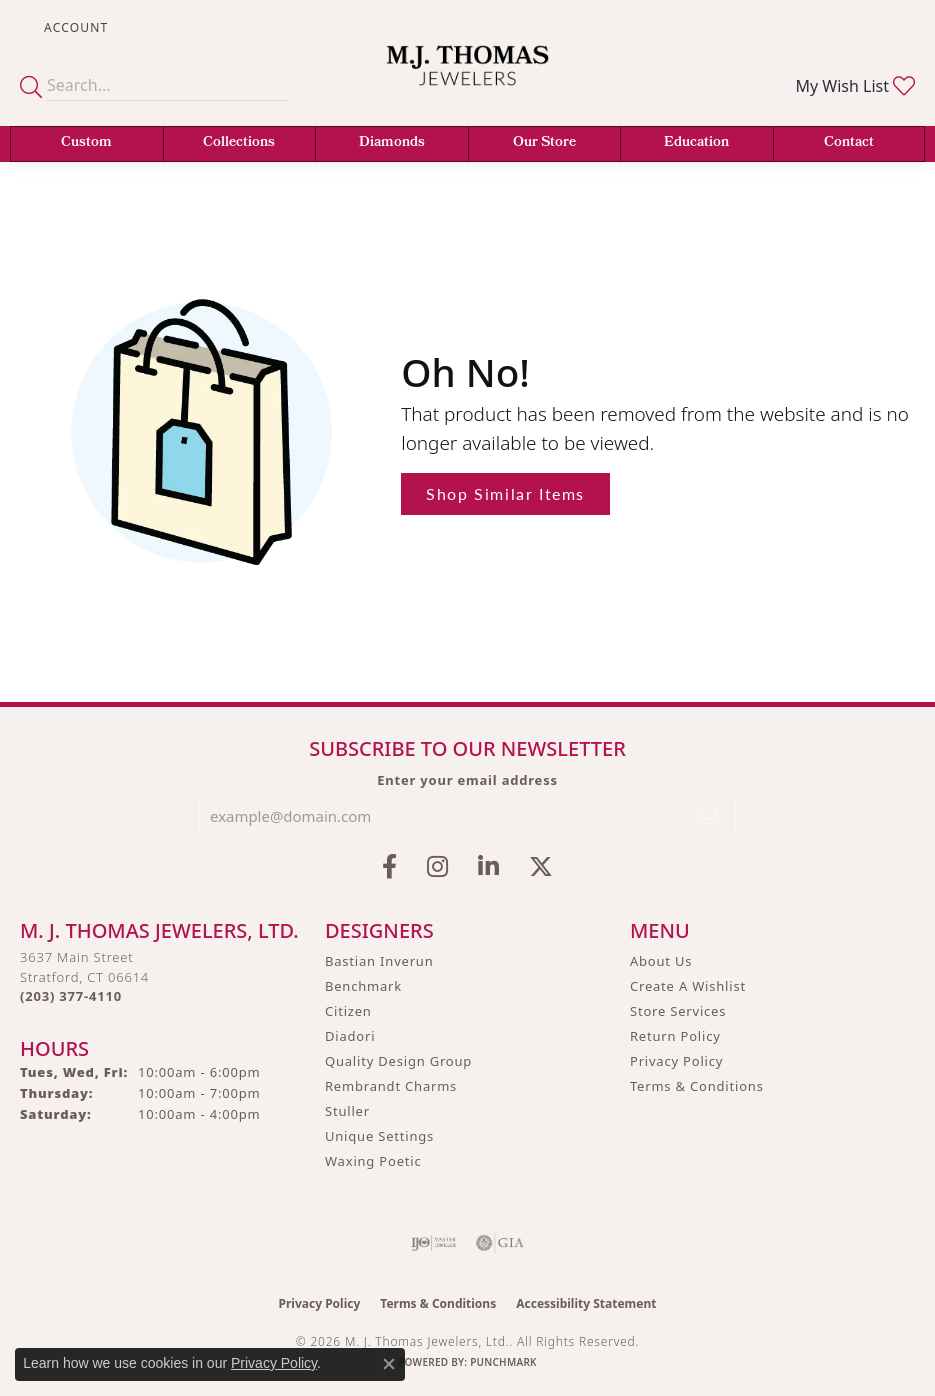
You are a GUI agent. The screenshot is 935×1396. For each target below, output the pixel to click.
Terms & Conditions (697, 1086)
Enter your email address (467, 780)
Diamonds (392, 143)
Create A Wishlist (688, 986)
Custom (86, 143)
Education (696, 143)
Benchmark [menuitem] (363, 986)
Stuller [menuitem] (347, 1111)
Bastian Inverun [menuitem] (379, 961)
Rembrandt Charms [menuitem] (391, 1086)
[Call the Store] (71, 996)
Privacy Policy (676, 1061)
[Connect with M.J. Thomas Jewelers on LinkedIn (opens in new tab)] (488, 867)
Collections (239, 143)
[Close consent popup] (389, 1364)
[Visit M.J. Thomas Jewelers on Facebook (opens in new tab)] (389, 867)
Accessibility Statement (586, 1303)
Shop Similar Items (505, 493)
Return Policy (675, 1036)
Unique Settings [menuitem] (379, 1136)
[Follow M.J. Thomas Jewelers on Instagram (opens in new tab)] (437, 867)
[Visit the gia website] (500, 1243)
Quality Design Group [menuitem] (398, 1061)
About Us (661, 961)
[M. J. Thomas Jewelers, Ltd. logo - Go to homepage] (467, 78)
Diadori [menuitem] (350, 1036)
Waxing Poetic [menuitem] (373, 1161)
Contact (849, 143)
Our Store (544, 143)
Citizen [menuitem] (348, 1011)
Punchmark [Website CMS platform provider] (503, 1362)
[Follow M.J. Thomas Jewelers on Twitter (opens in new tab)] (541, 867)
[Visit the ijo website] (433, 1243)
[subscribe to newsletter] (708, 816)
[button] (74, 27)
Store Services (678, 1011)
